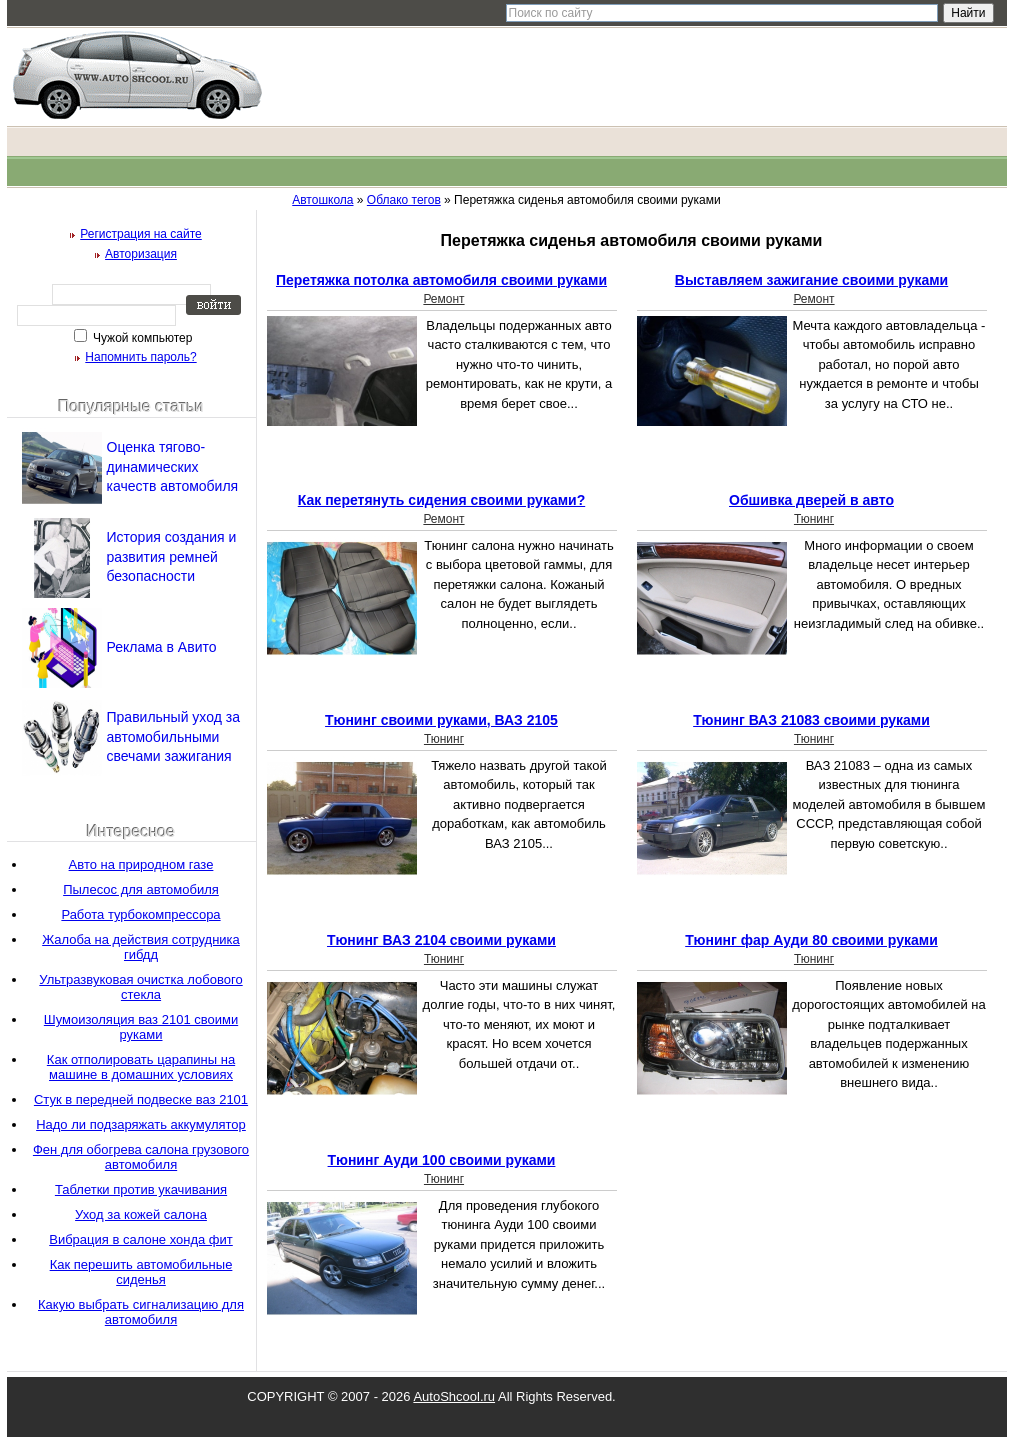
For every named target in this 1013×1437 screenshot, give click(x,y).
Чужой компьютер (141, 338)
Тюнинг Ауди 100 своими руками (442, 1160)
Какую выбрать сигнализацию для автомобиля (141, 1312)
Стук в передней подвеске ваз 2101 (141, 1099)
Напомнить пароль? (140, 357)
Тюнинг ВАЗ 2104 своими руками (441, 940)
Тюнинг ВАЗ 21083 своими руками (811, 720)
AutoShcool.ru (454, 1396)
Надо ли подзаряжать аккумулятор (141, 1124)
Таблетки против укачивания (141, 1189)
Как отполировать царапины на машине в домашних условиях (141, 1067)
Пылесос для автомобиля (141, 889)
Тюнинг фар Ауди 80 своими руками (811, 940)
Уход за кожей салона (141, 1214)
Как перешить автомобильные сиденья (141, 1272)
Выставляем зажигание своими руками (811, 280)
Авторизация (141, 254)
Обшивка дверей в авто (811, 500)
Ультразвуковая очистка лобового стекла (140, 987)
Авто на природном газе (141, 864)
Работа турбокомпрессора (140, 914)
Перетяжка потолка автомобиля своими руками (441, 280)
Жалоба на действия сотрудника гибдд (141, 947)
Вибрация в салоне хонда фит (141, 1239)
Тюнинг (814, 519)
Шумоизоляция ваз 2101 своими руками (141, 1027)
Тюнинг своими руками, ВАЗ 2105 (441, 720)
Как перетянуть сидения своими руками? (441, 500)
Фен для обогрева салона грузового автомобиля (141, 1157)
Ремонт (443, 299)
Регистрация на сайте (141, 234)
